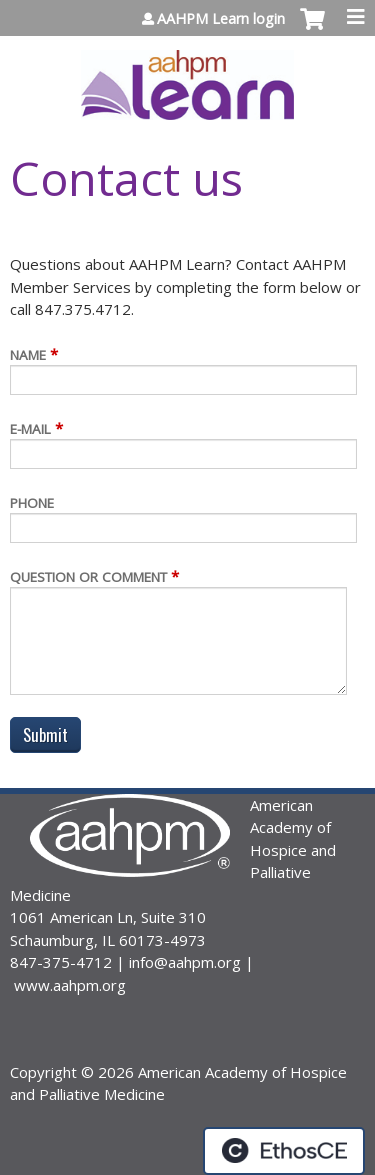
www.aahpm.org (70, 985)
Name (28, 355)
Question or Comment (88, 577)
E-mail (30, 429)
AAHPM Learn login (221, 19)
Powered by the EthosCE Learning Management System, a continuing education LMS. (284, 1151)
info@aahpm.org (185, 962)
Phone (32, 503)
